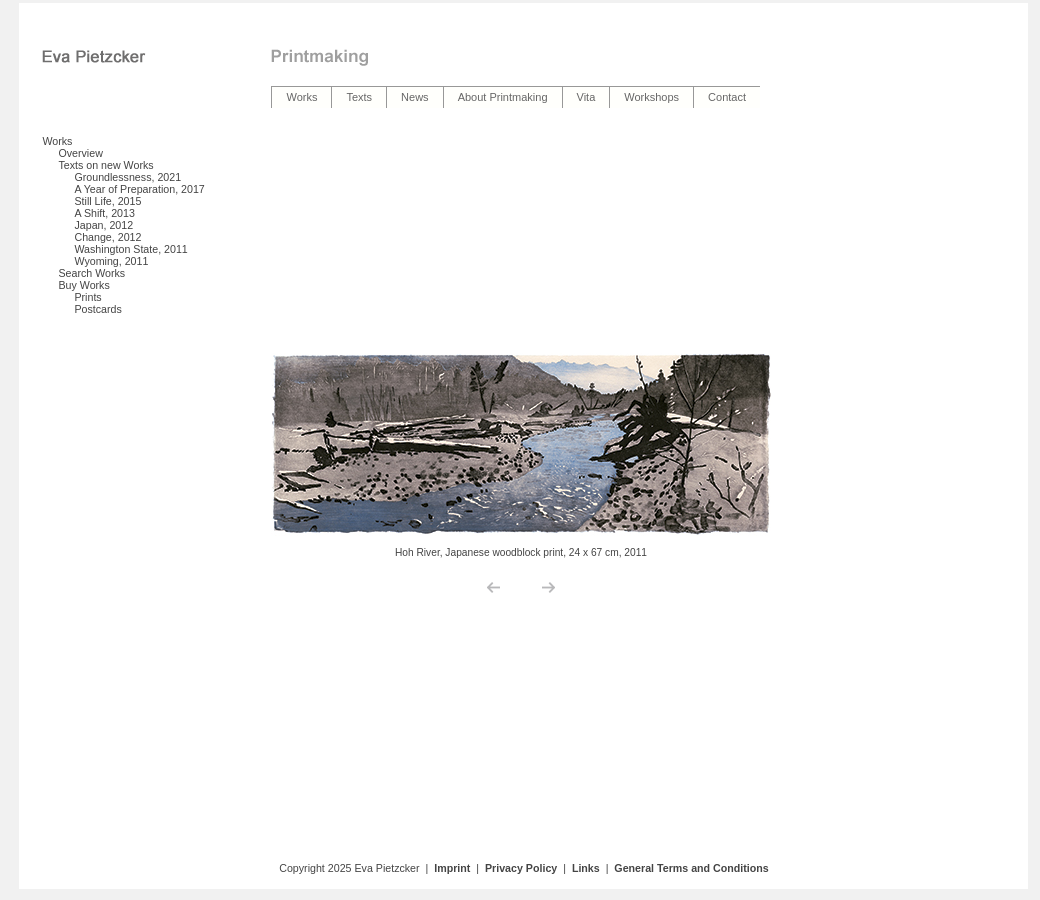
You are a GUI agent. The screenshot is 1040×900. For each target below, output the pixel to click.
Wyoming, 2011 (111, 261)
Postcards (97, 309)
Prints (87, 297)
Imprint (452, 868)
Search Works (91, 273)
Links (586, 868)
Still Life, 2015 (107, 201)
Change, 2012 (107, 237)
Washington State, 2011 (130, 249)
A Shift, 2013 (104, 213)
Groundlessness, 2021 (127, 177)
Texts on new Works (105, 165)
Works (57, 141)
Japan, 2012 (103, 225)
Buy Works (83, 285)
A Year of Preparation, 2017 (139, 189)
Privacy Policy (521, 868)
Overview (80, 153)
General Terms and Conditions (691, 868)
